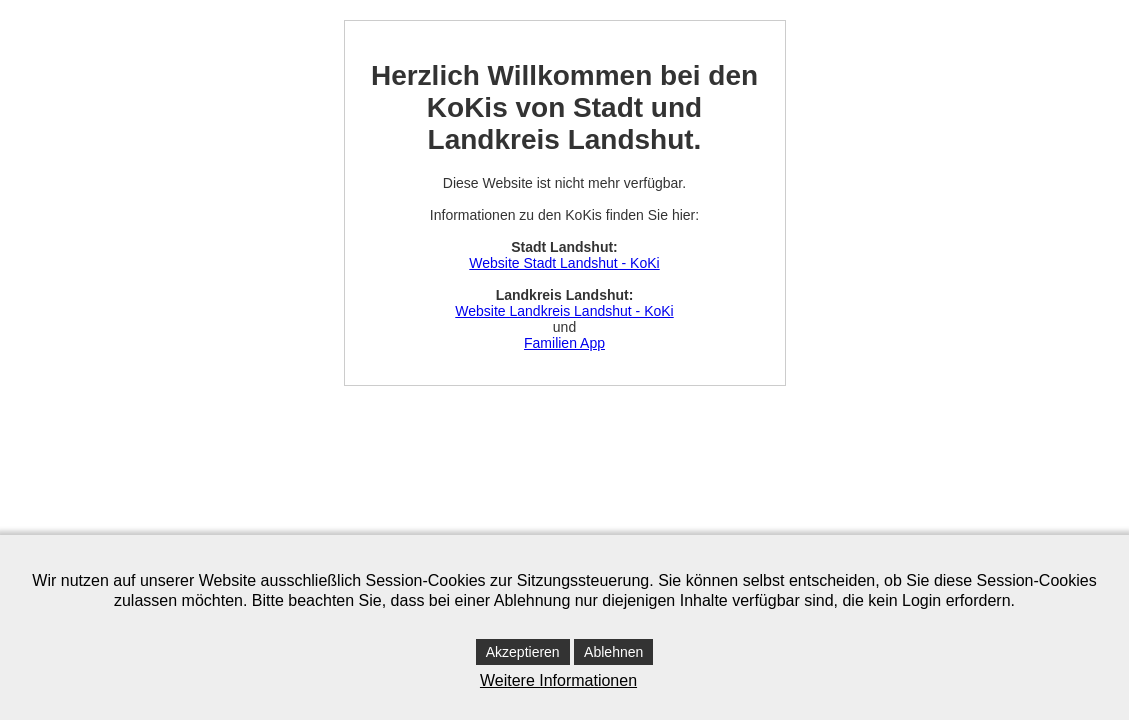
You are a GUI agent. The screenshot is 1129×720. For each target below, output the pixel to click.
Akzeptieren (523, 652)
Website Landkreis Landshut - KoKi (564, 311)
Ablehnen (613, 652)
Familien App (564, 343)
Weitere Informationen (558, 680)
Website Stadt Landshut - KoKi (564, 263)
